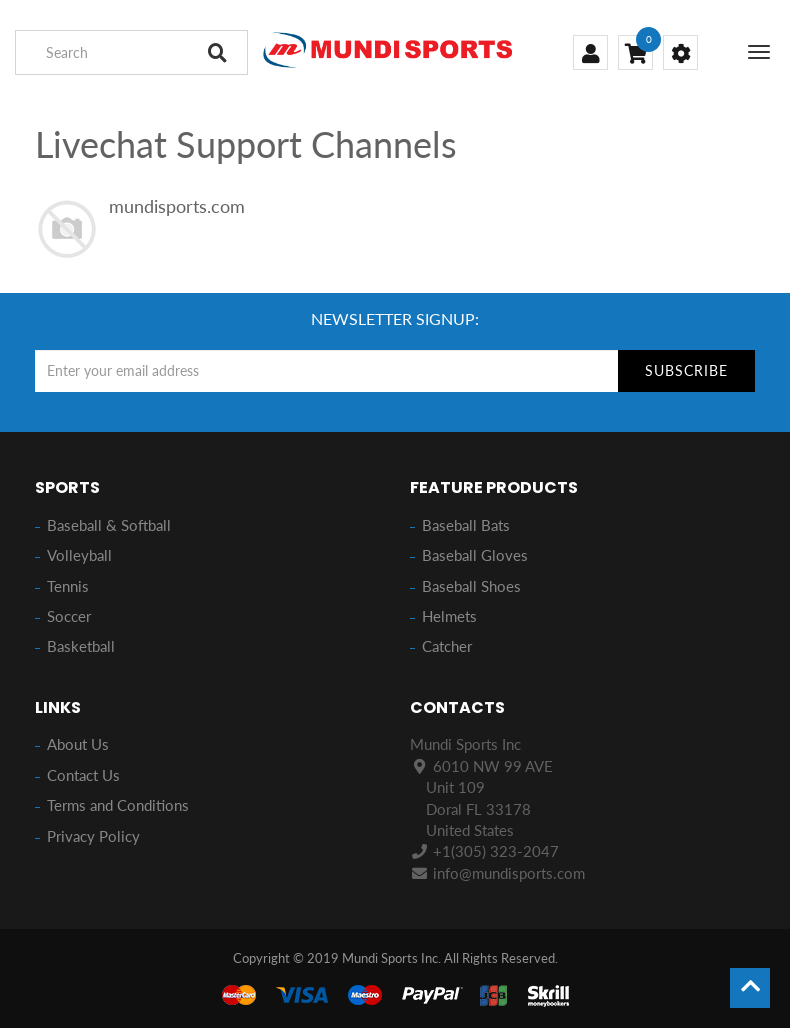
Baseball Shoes (471, 586)
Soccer (69, 616)
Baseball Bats (466, 525)
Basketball (81, 646)
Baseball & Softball (109, 525)
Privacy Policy (93, 836)
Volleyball (79, 555)
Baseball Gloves (475, 555)
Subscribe (686, 370)
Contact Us (83, 775)
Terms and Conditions (118, 805)
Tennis (68, 586)
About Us (78, 744)
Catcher (447, 646)
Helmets (449, 616)
